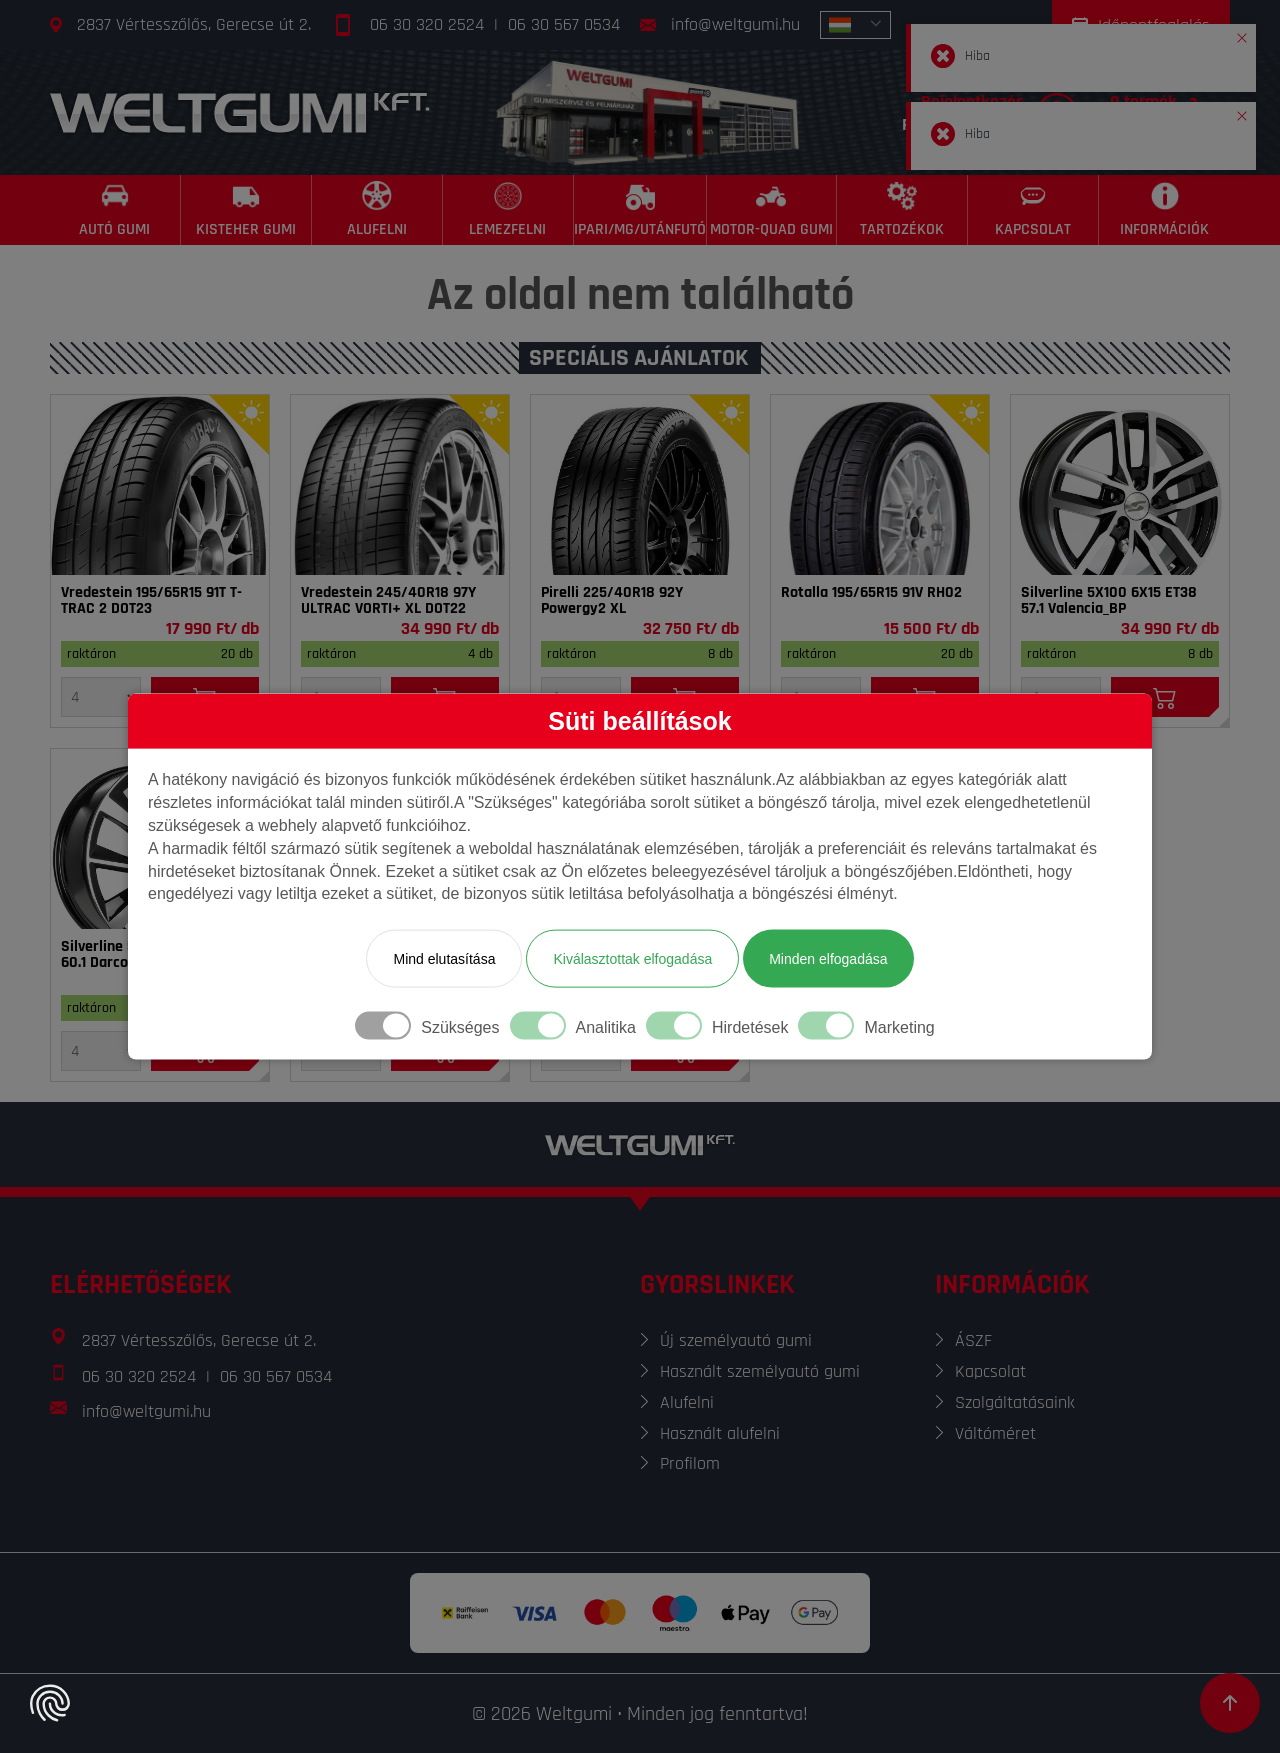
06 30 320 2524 (427, 24)
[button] (1242, 34)
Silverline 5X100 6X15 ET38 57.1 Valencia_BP (1109, 601)
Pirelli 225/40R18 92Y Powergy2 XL (612, 601)
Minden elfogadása (828, 959)
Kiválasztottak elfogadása (632, 959)
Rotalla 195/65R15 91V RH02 (871, 593)
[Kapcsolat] (1033, 210)
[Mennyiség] (101, 697)
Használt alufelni (720, 1433)
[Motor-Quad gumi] (772, 210)
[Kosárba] (1165, 697)
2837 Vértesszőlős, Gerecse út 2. (194, 24)
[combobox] (855, 25)
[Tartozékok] (902, 210)
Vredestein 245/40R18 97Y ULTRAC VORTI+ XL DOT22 (388, 601)
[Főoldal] (240, 112)
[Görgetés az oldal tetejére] (1230, 1703)
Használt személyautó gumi (760, 1371)
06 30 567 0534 (564, 24)
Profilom (690, 1463)
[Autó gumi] (115, 210)
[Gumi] (160, 485)
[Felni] (1120, 485)
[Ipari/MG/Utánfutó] (640, 210)
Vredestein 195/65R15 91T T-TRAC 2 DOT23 (151, 601)
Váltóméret (995, 1433)
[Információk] (1164, 210)
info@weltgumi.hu (735, 24)
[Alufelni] (377, 210)
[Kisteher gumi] (246, 210)
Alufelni (687, 1402)
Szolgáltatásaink (1015, 1402)
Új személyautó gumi (736, 1340)
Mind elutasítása (444, 959)
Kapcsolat (990, 1371)
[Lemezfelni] (508, 210)
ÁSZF (973, 1340)
